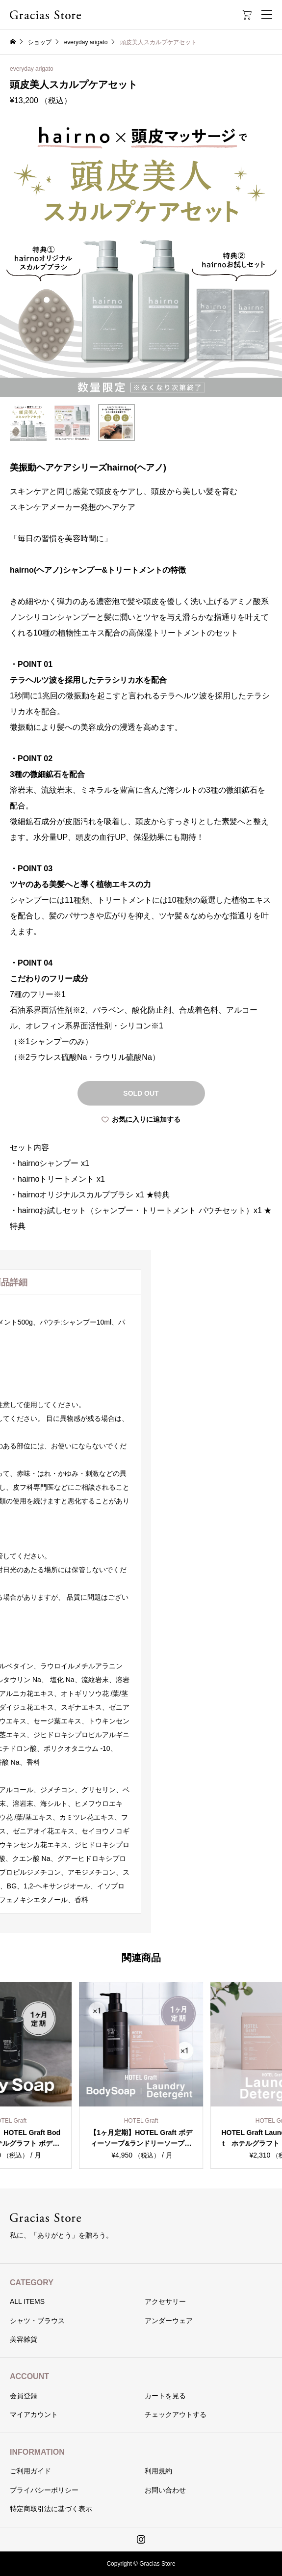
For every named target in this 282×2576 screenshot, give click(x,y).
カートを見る (165, 2396)
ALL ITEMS (27, 2301)
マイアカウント (34, 2414)
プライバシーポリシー (44, 2490)
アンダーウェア (169, 2321)
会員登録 (23, 2396)
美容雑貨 (23, 2339)
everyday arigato (31, 68)
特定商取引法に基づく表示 (51, 2509)
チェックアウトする (175, 2414)
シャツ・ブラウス (37, 2321)
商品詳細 (141, 1282)
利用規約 (158, 2471)
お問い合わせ (165, 2490)
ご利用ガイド (30, 2471)
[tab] (141, 1282)
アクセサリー (165, 2301)
